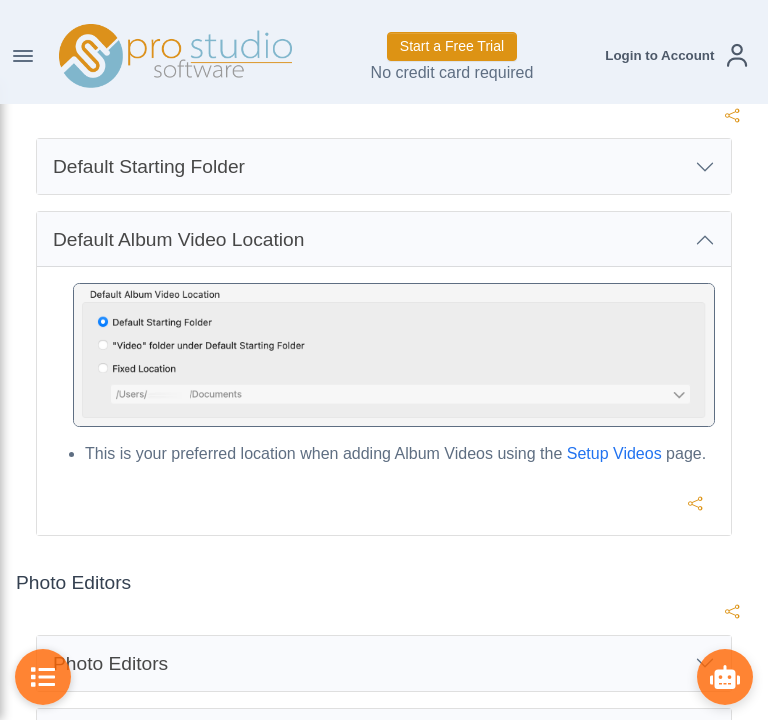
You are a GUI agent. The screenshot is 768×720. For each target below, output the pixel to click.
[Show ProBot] (725, 677)
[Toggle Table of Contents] (43, 677)
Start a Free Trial (452, 46)
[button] (676, 55)
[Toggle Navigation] (23, 56)
